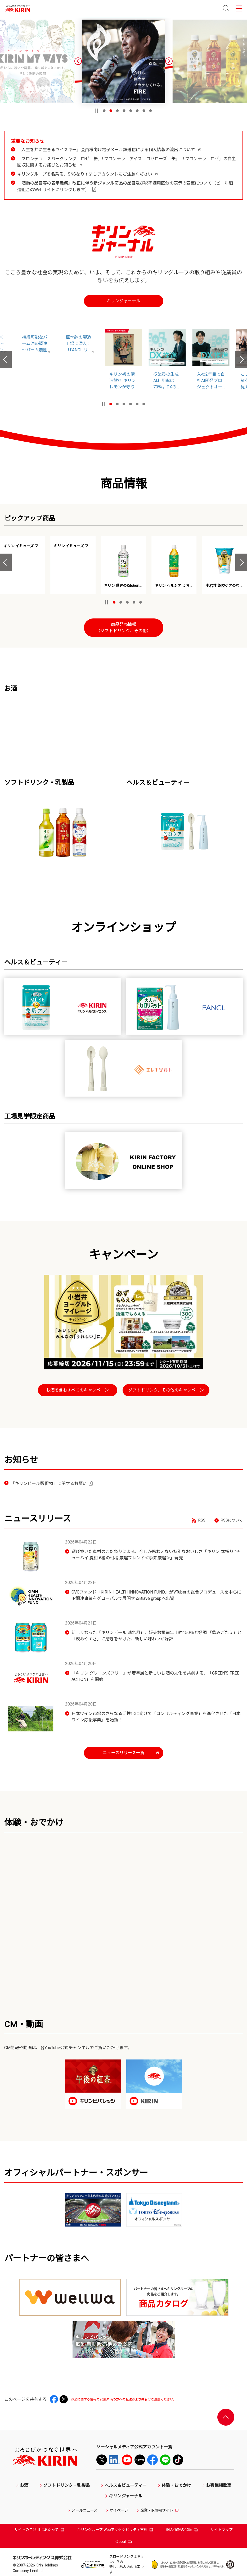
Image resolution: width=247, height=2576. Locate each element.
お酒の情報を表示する (88, 1299)
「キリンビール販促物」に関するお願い (52, 1484)
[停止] (96, 111)
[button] (78, 61)
